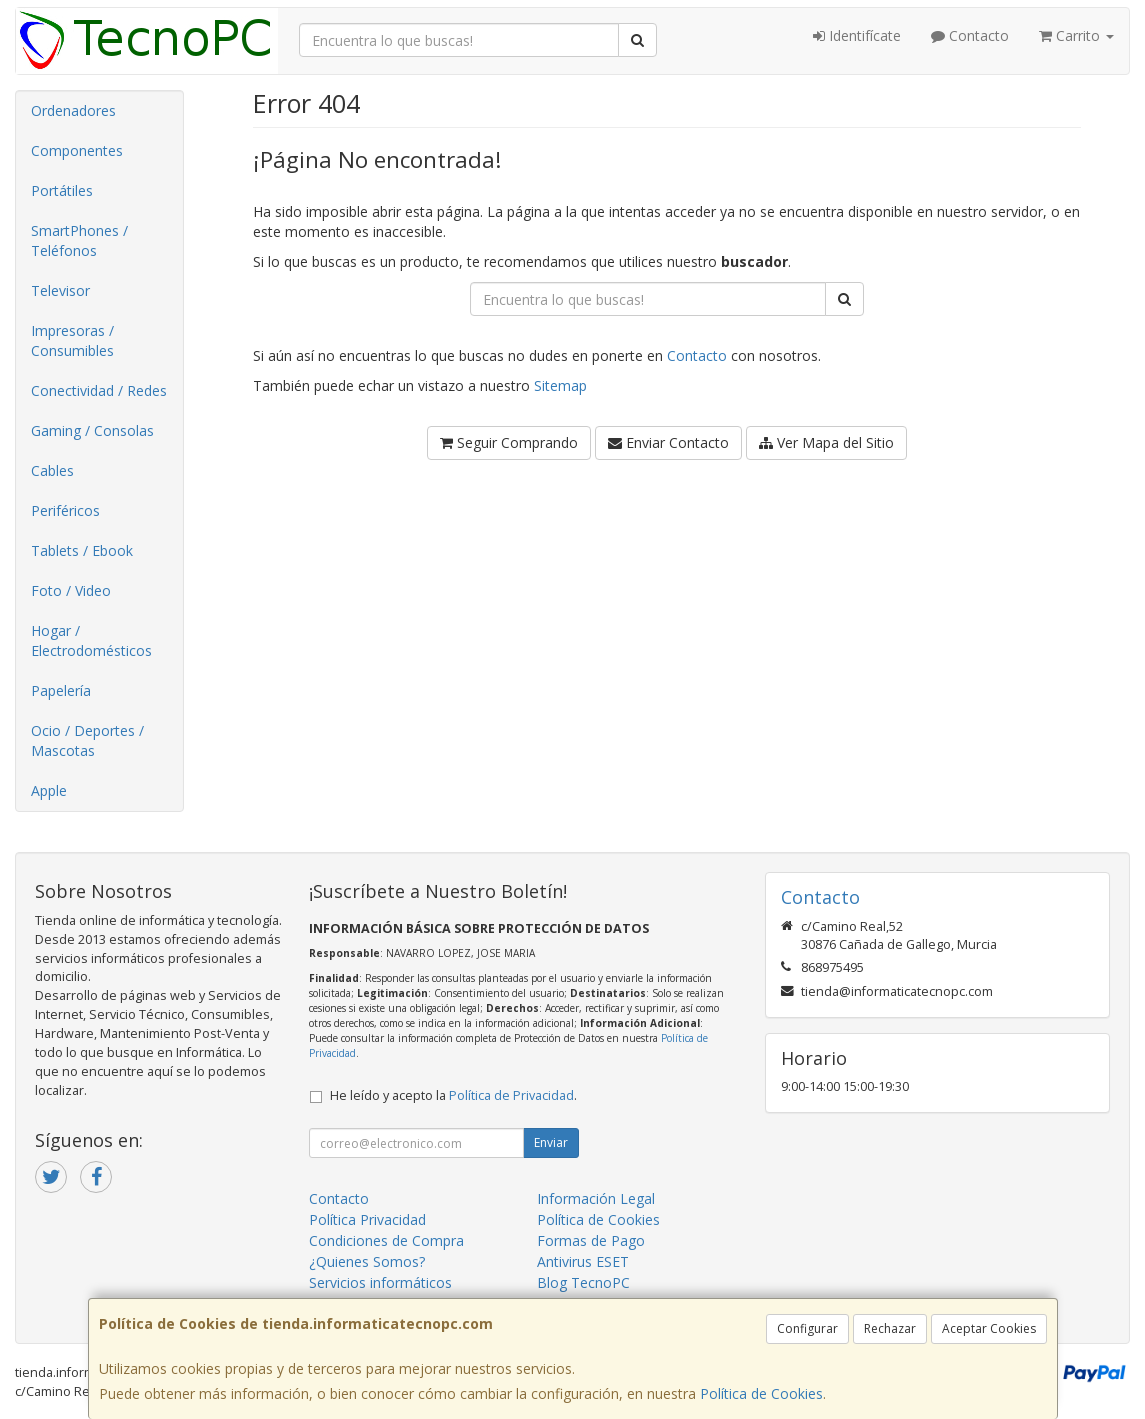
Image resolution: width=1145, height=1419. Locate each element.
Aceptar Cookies (989, 1328)
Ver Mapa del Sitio (826, 442)
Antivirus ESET (583, 1261)
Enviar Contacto (668, 442)
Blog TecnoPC (583, 1282)
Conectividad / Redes (99, 390)
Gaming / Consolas (92, 430)
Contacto (970, 35)
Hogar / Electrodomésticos (91, 640)
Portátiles (62, 190)
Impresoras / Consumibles (72, 340)
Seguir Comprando (509, 442)
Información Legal (596, 1198)
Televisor (60, 290)
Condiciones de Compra (386, 1240)
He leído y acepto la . (453, 1095)
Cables (52, 470)
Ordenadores (73, 110)
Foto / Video (71, 590)
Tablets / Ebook (82, 550)
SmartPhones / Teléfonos (79, 240)
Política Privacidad (367, 1219)
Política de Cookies (761, 1393)
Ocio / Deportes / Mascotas (87, 740)
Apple (49, 790)
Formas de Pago (591, 1240)
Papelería (61, 690)
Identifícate (857, 35)
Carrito (1076, 35)
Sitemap (560, 385)
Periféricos (65, 510)
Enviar (551, 1142)
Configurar (807, 1328)
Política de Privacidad (511, 1095)
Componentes (77, 150)
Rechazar (890, 1328)
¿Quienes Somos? (367, 1261)
